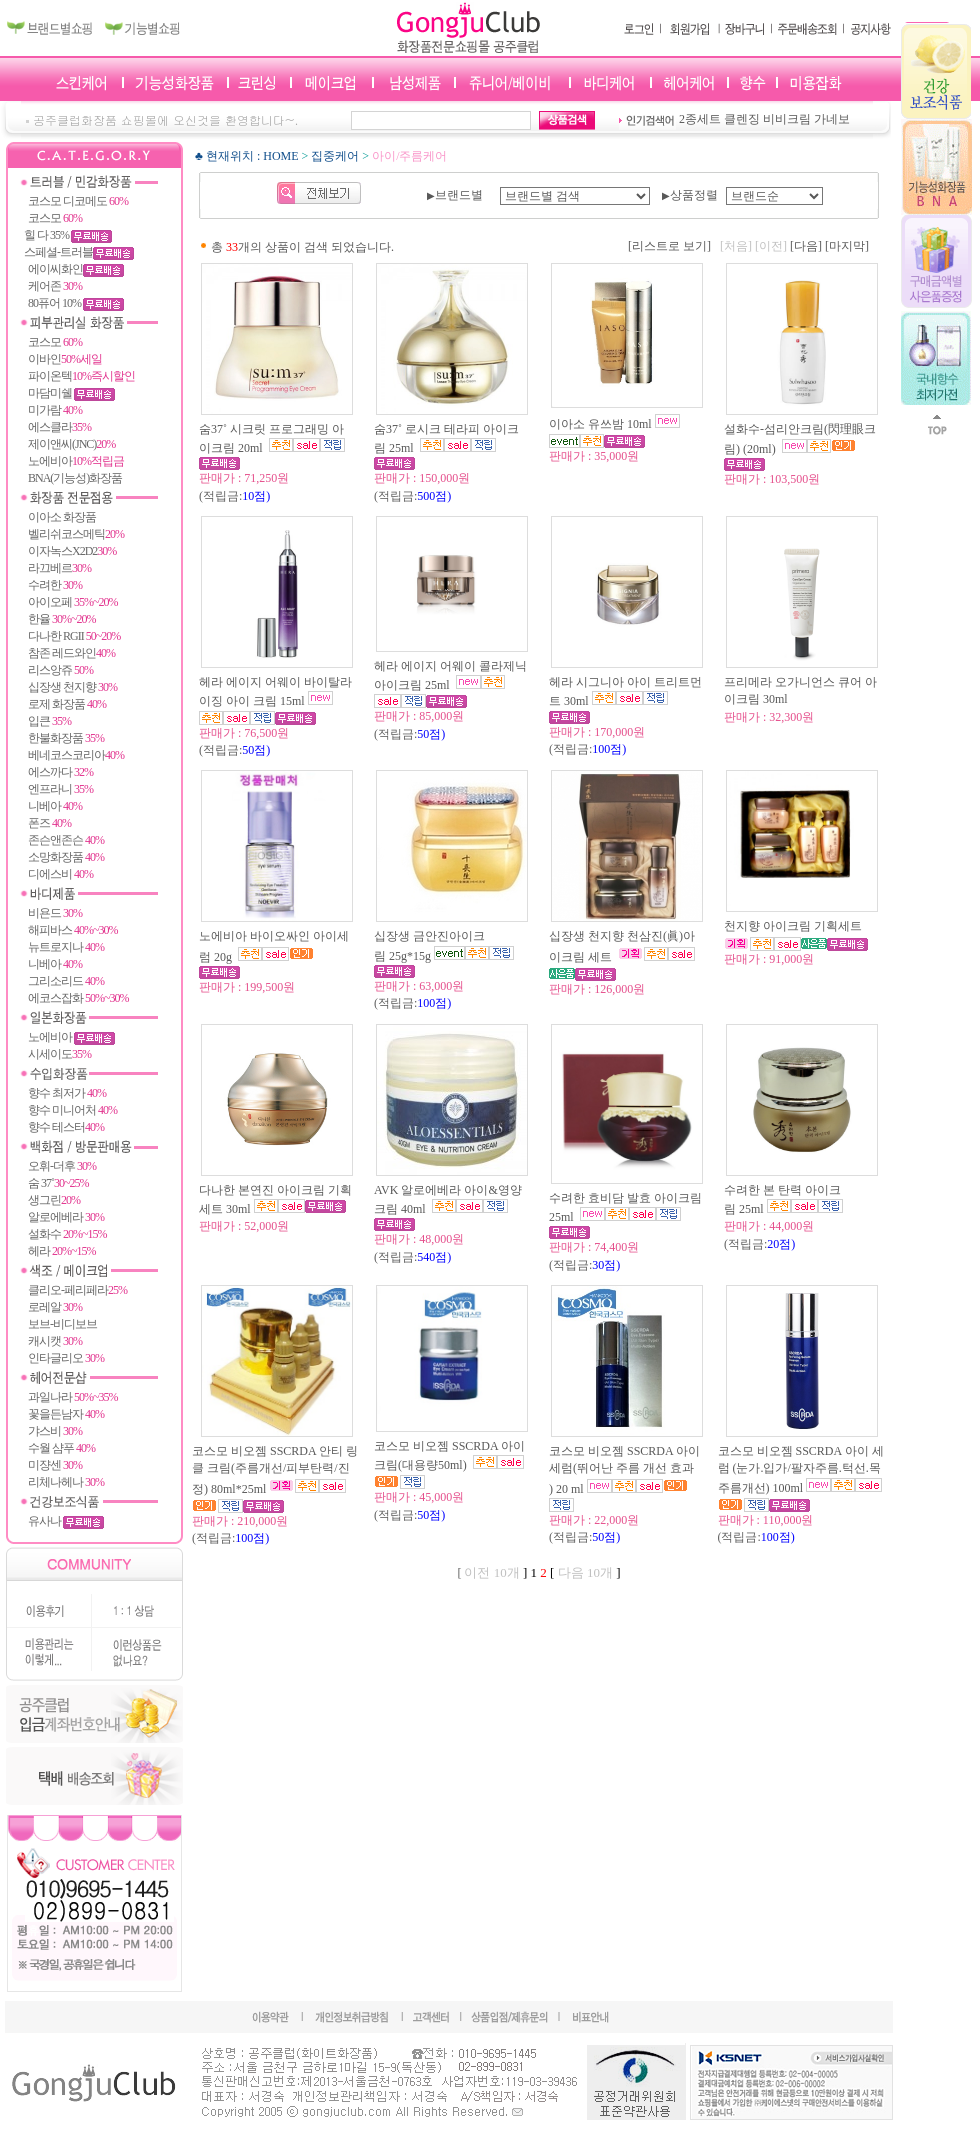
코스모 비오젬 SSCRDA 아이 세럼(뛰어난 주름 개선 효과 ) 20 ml (624, 1470)
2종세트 (700, 119)
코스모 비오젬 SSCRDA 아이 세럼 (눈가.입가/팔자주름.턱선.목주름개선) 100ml (801, 1469)
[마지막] (847, 246)
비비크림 (787, 119)
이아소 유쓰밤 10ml (600, 424)
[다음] (806, 246)
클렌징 (742, 119)
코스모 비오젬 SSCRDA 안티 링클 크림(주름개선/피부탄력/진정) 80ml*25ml (275, 1470)
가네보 (832, 119)
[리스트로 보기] (669, 246)
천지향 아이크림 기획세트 (794, 926)
